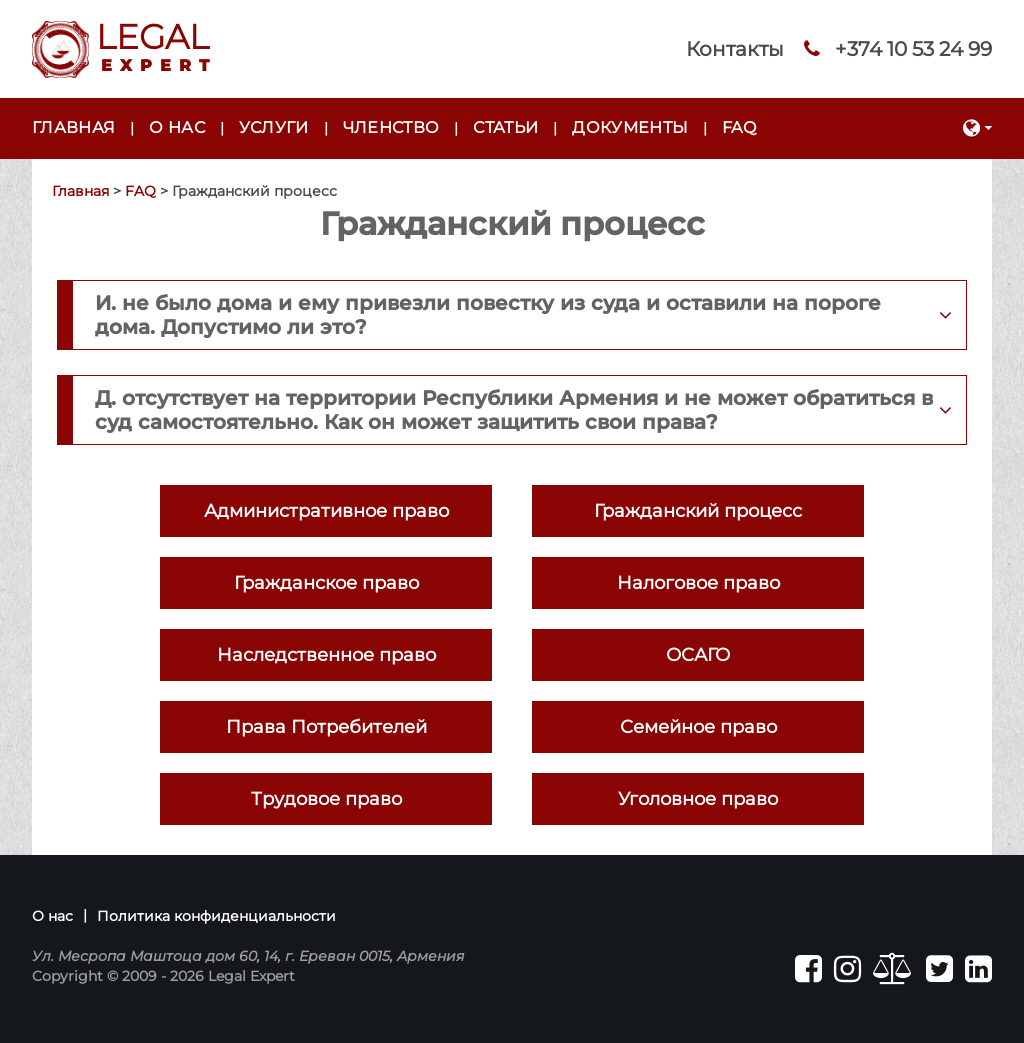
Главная (73, 127)
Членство (391, 127)
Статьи (505, 127)
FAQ (739, 127)
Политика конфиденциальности (216, 916)
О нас (177, 127)
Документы (630, 127)
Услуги (274, 127)
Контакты (735, 49)
